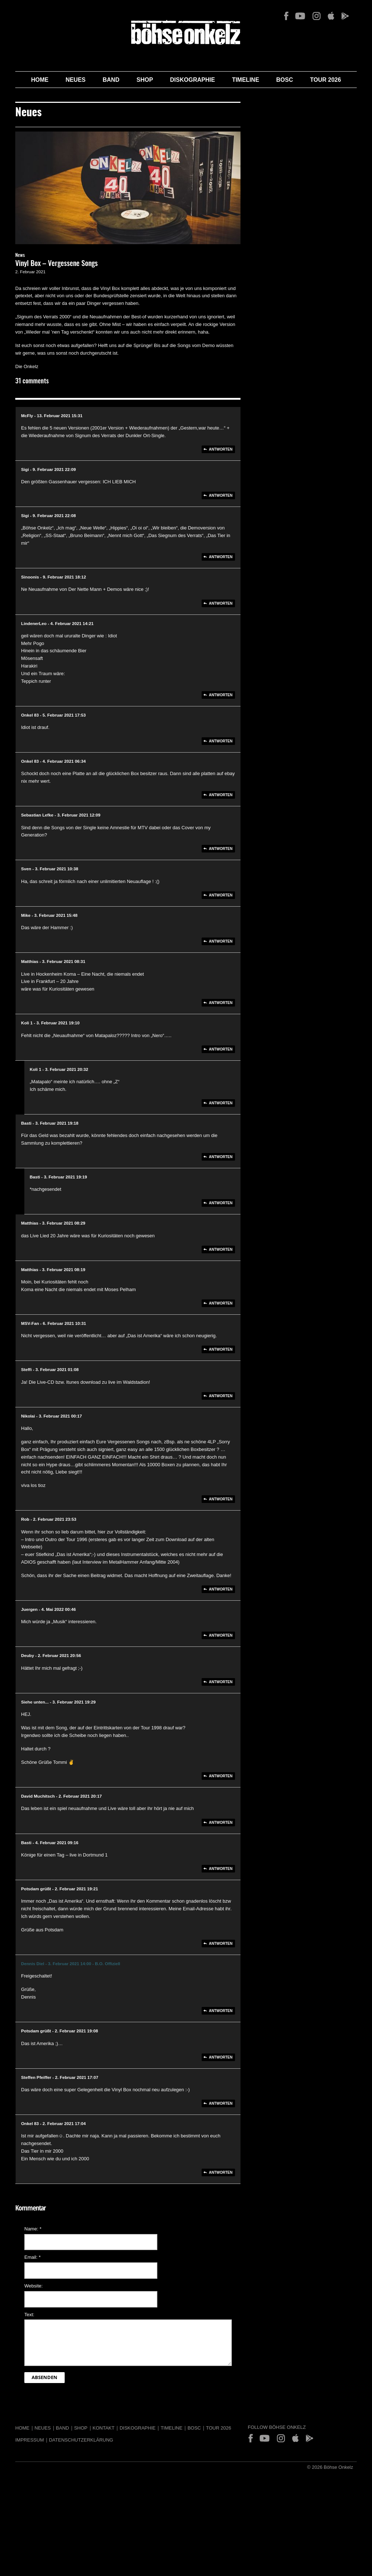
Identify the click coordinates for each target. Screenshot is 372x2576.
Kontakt (103, 2428)
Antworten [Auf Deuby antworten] (220, 1682)
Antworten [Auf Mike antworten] (220, 941)
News (20, 255)
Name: (32, 2229)
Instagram (316, 16)
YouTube (300, 16)
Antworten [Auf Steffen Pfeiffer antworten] (220, 2103)
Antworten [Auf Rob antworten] (220, 1589)
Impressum (29, 2440)
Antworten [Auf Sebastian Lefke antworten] (220, 849)
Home (39, 80)
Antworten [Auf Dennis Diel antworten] (220, 2011)
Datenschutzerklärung (81, 2440)
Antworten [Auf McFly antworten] (220, 449)
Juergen (29, 1609)
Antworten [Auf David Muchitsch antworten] (220, 1823)
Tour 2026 (325, 80)
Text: (29, 2314)
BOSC (284, 80)
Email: (32, 2257)
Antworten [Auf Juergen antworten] (220, 1635)
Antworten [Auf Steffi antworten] (220, 1396)
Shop (145, 80)
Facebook (286, 16)
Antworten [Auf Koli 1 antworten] (220, 1049)
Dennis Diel (32, 1963)
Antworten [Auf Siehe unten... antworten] (220, 1776)
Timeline (245, 80)
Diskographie (192, 80)
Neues (75, 80)
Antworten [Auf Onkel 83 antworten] (220, 741)
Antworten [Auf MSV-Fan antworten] (220, 1349)
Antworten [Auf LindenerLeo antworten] (220, 695)
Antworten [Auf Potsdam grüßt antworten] (220, 1944)
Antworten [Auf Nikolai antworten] (220, 1499)
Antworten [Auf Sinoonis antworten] (220, 603)
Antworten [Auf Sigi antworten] (220, 495)
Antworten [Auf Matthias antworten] (220, 1003)
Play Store (344, 16)
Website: (33, 2286)
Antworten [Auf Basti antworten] (220, 1157)
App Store (331, 16)
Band (111, 80)
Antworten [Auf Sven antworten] (220, 895)
